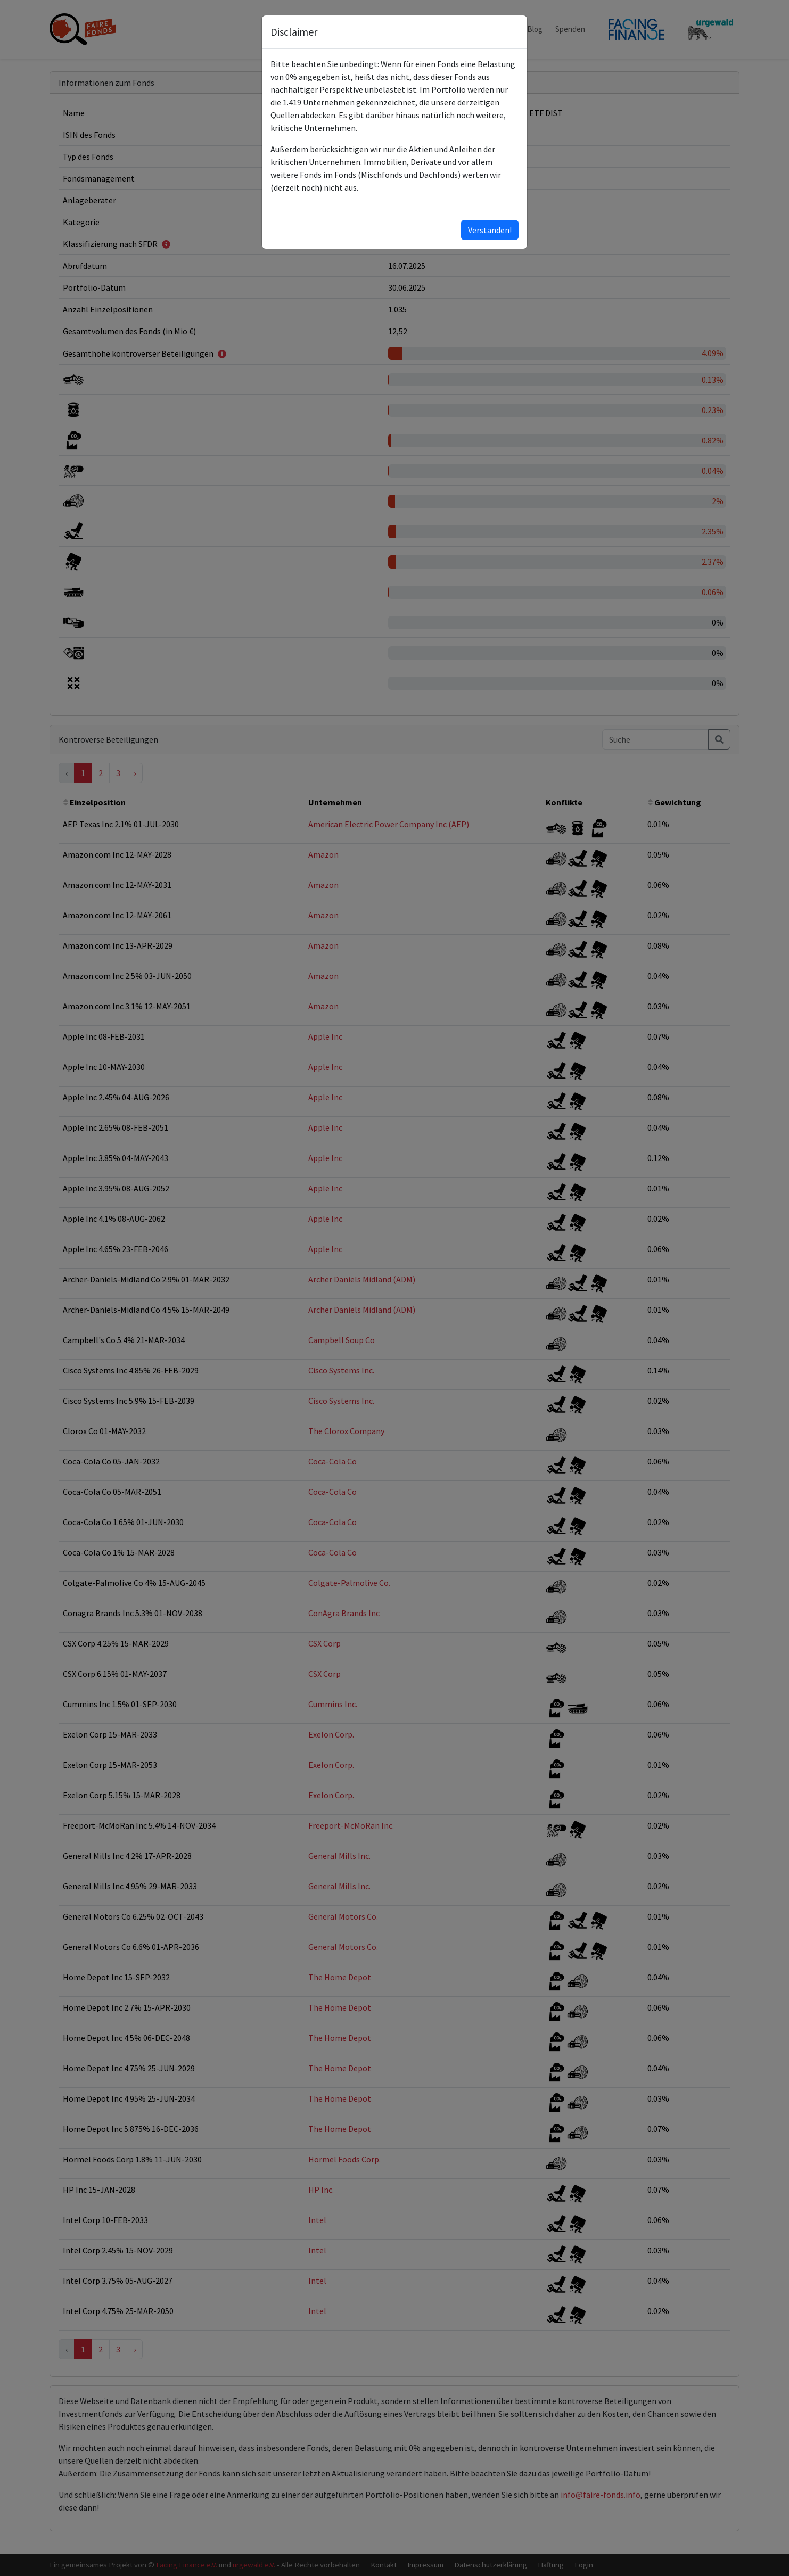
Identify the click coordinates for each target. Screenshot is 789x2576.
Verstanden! (490, 230)
